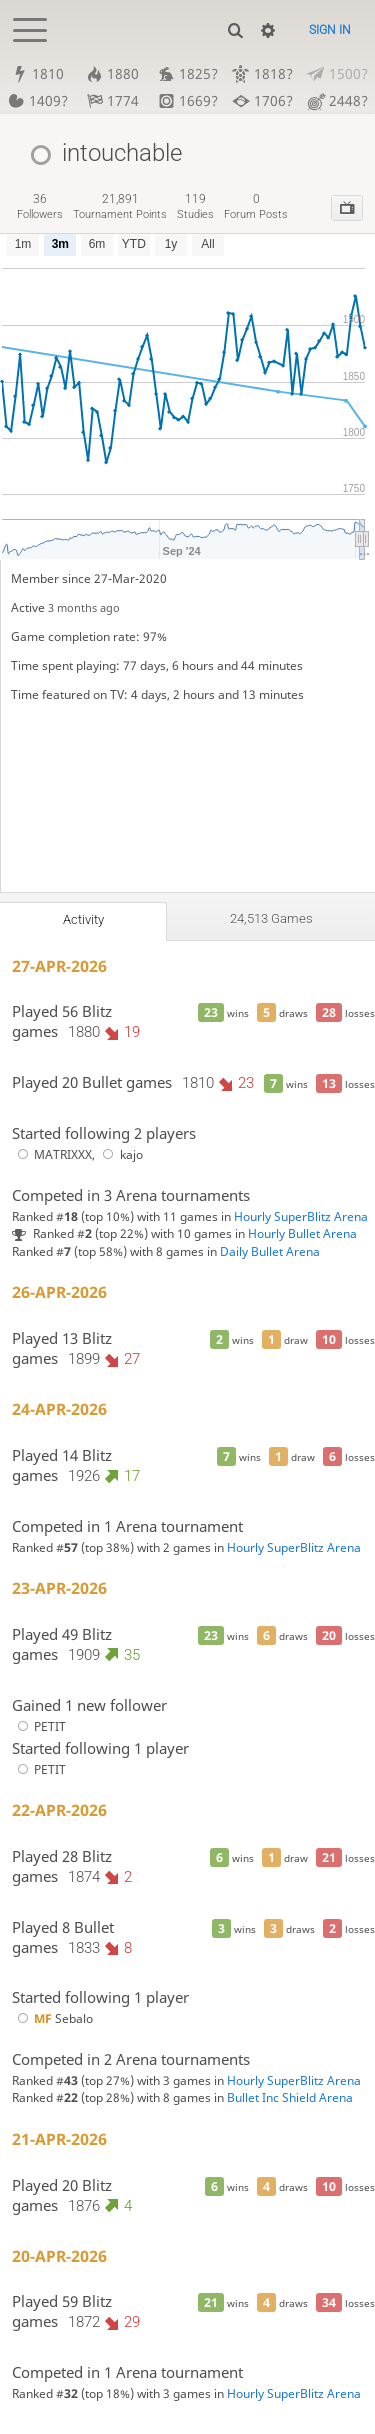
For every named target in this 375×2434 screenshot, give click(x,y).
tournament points (120, 206)
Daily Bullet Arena (270, 1251)
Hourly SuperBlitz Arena (301, 1216)
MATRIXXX (52, 1154)
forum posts (256, 206)
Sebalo (52, 2018)
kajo (120, 1154)
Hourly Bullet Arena (302, 1233)
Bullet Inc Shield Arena (290, 2098)
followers (40, 206)
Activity (83, 919)
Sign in (330, 30)
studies (195, 206)
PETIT (39, 1726)
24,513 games (271, 918)
